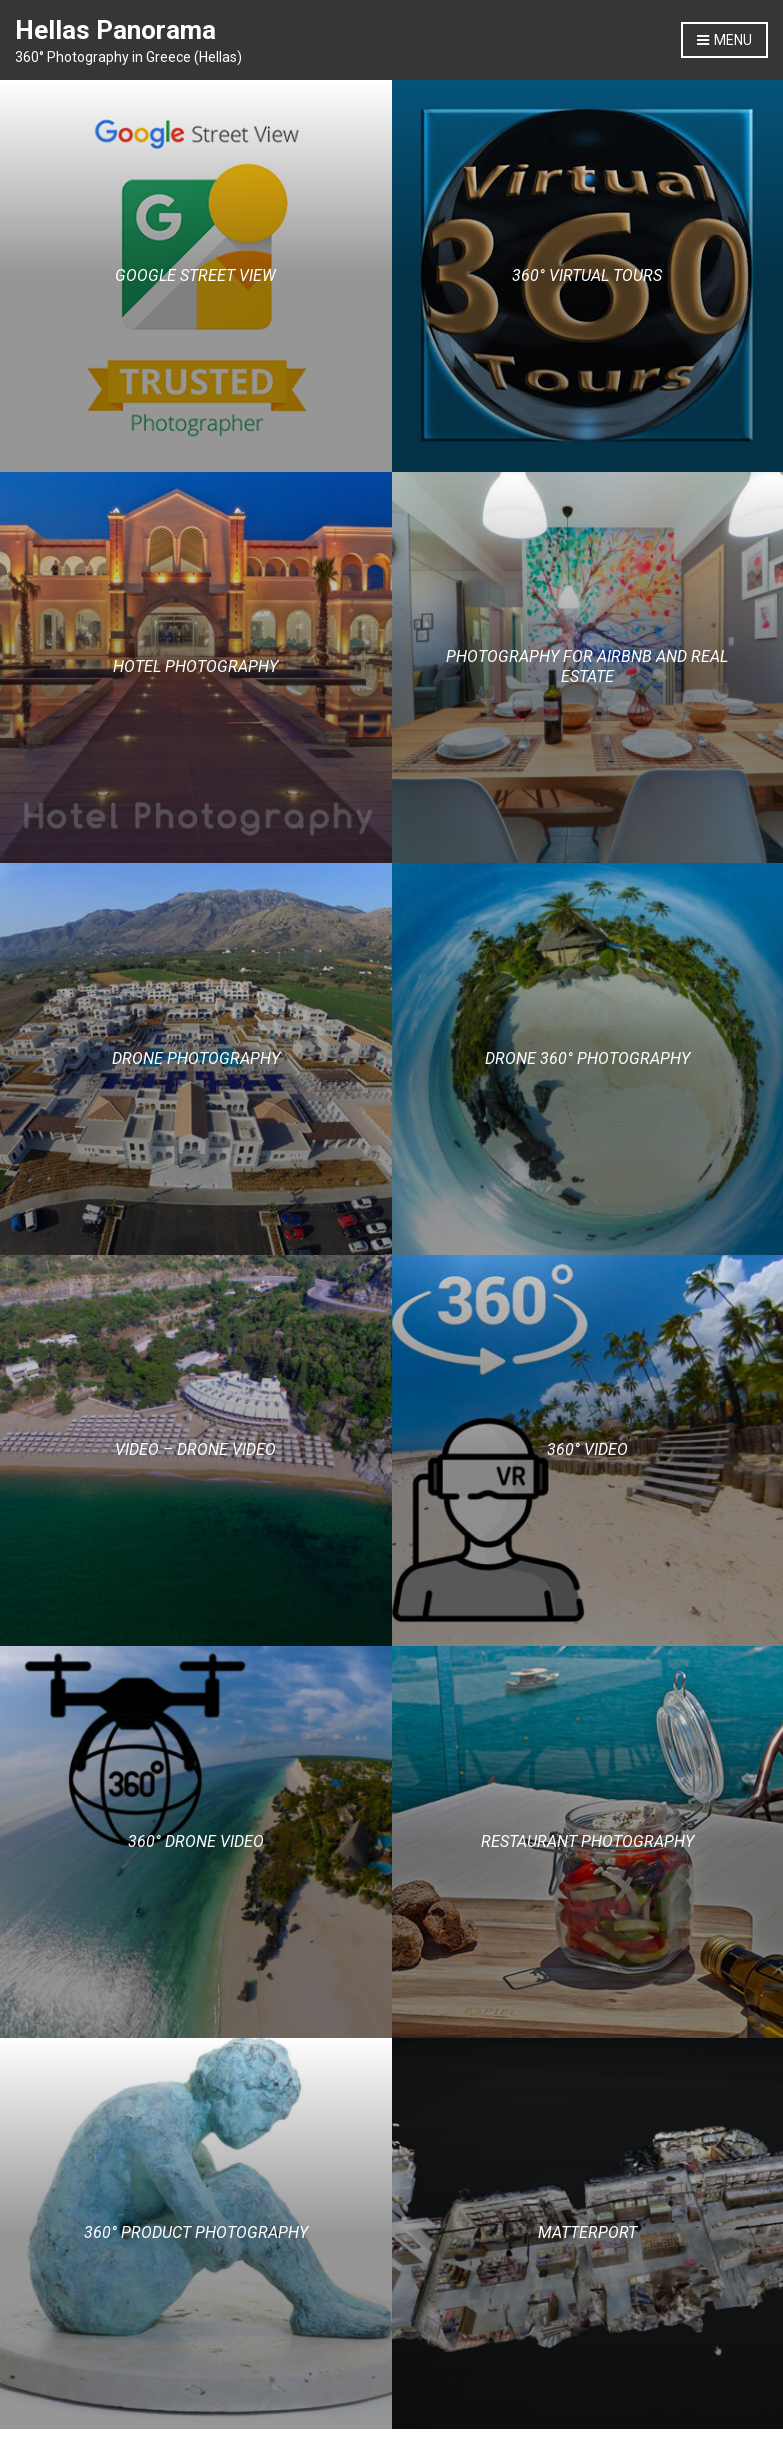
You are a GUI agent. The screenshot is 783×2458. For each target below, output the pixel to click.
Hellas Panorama (115, 30)
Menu (724, 41)
